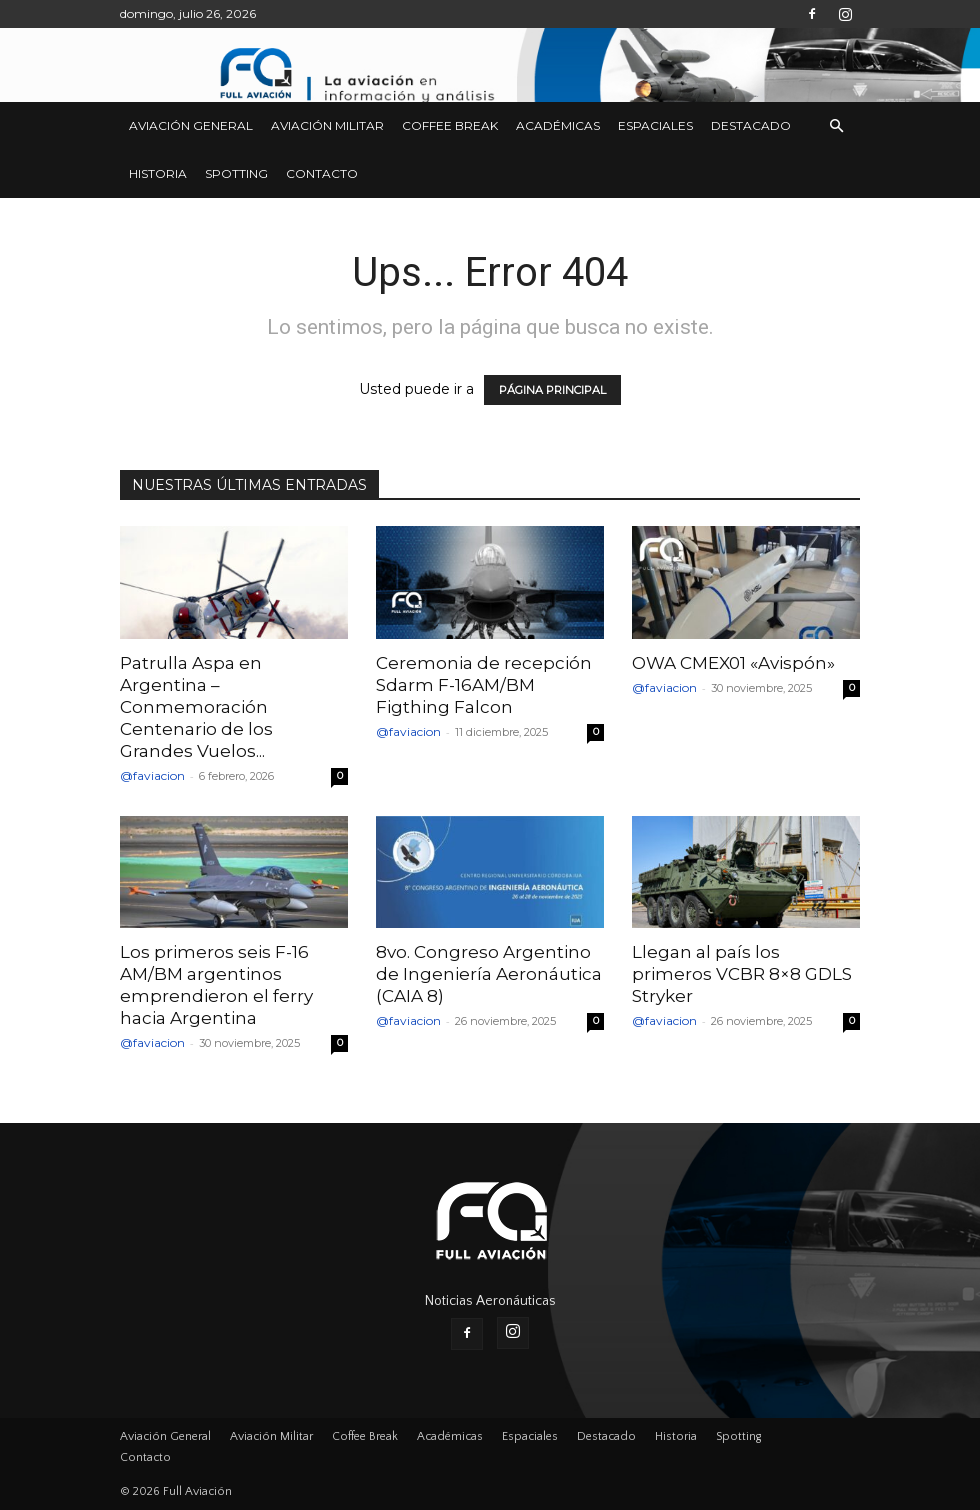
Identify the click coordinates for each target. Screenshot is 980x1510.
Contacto (322, 173)
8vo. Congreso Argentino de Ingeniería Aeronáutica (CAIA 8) (489, 974)
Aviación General (191, 125)
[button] (836, 126)
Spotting (236, 173)
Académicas (558, 125)
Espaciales (655, 125)
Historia (158, 173)
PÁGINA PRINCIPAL (552, 390)
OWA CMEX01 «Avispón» (733, 663)
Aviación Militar (327, 125)
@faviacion (152, 775)
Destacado (751, 125)
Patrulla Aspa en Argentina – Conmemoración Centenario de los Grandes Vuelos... (196, 707)
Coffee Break (450, 125)
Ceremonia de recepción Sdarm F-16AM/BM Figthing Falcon (484, 685)
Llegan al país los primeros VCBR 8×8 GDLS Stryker (742, 974)
